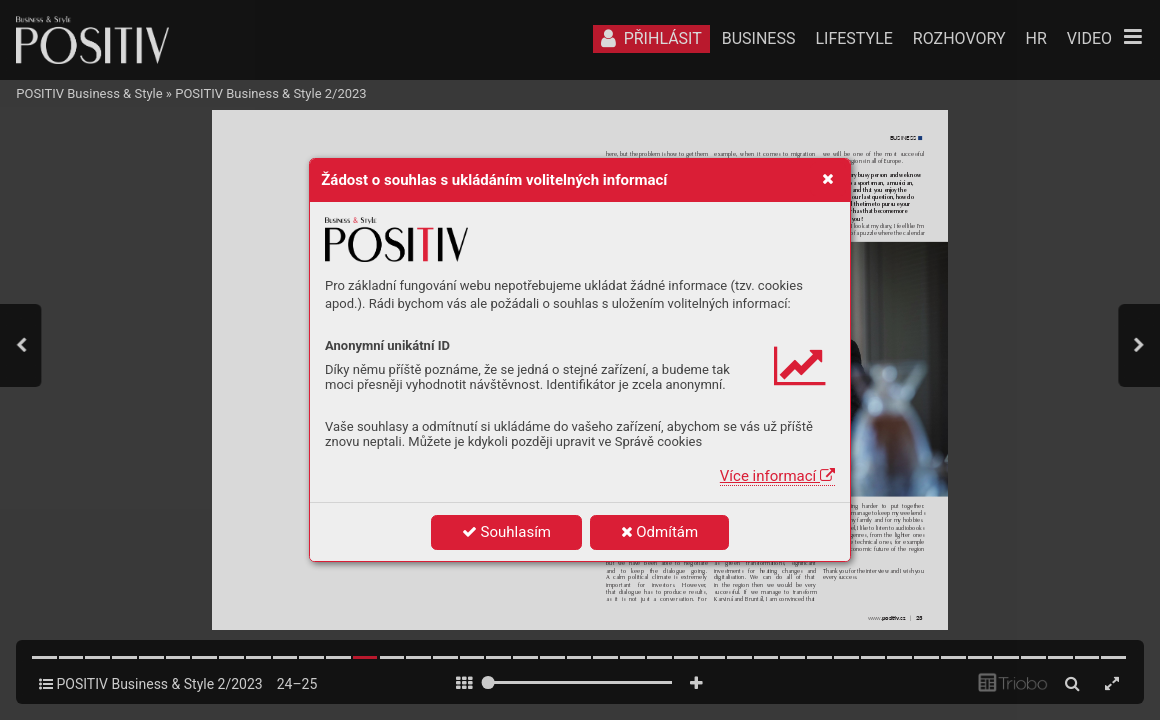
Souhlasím (506, 532)
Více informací (777, 476)
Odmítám (660, 532)
